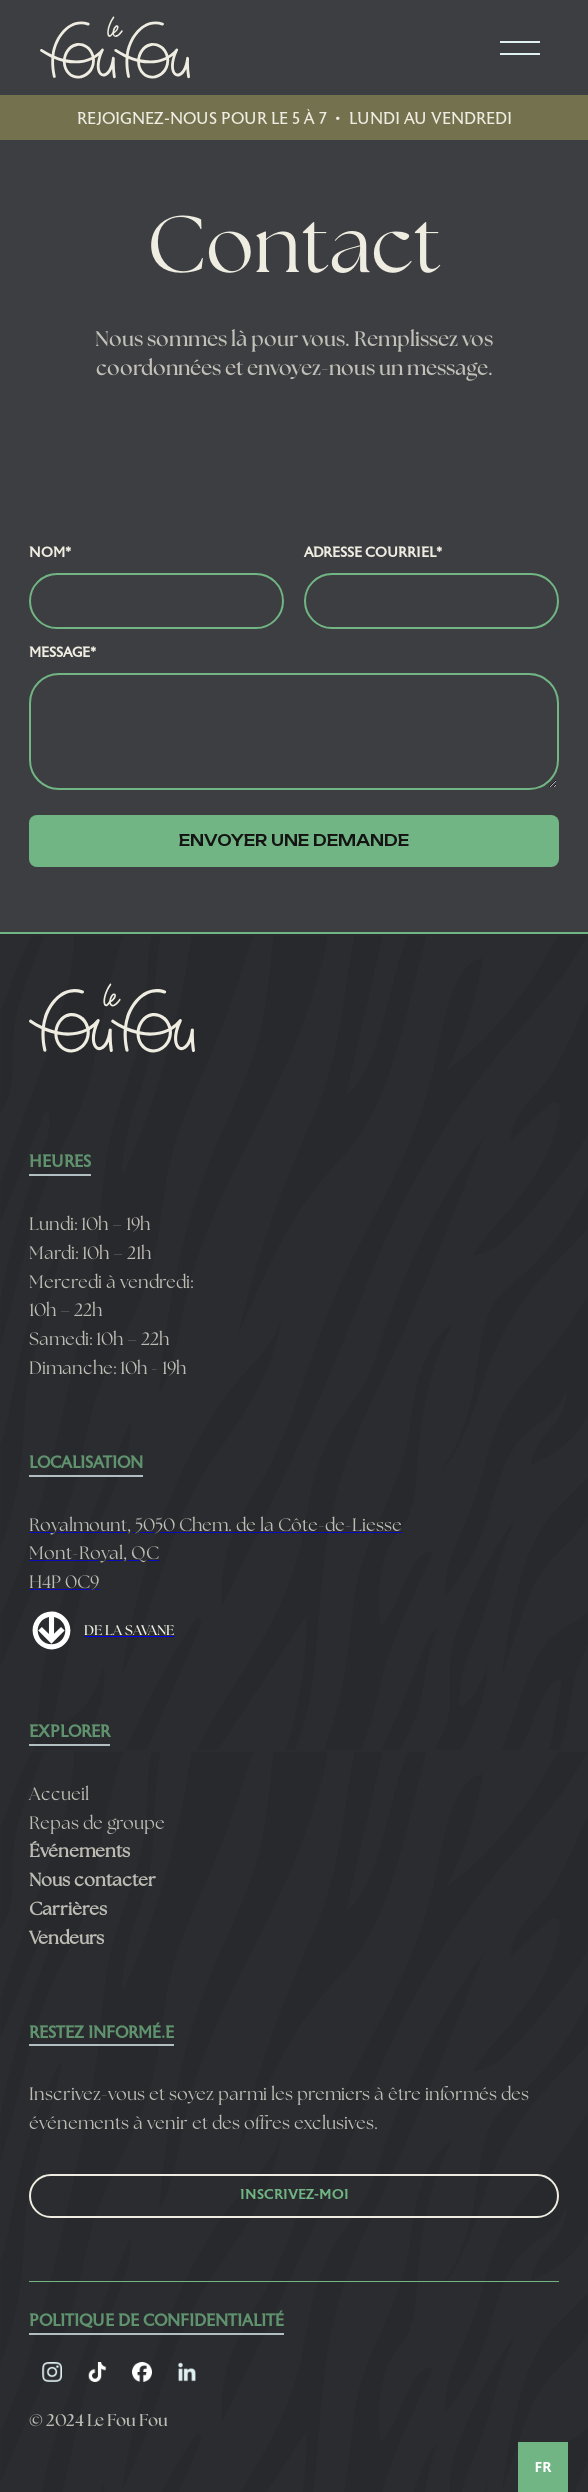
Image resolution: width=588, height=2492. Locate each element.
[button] (520, 48)
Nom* (50, 553)
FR (543, 2466)
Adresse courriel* (373, 553)
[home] (110, 47)
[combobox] (543, 2467)
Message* (62, 653)
